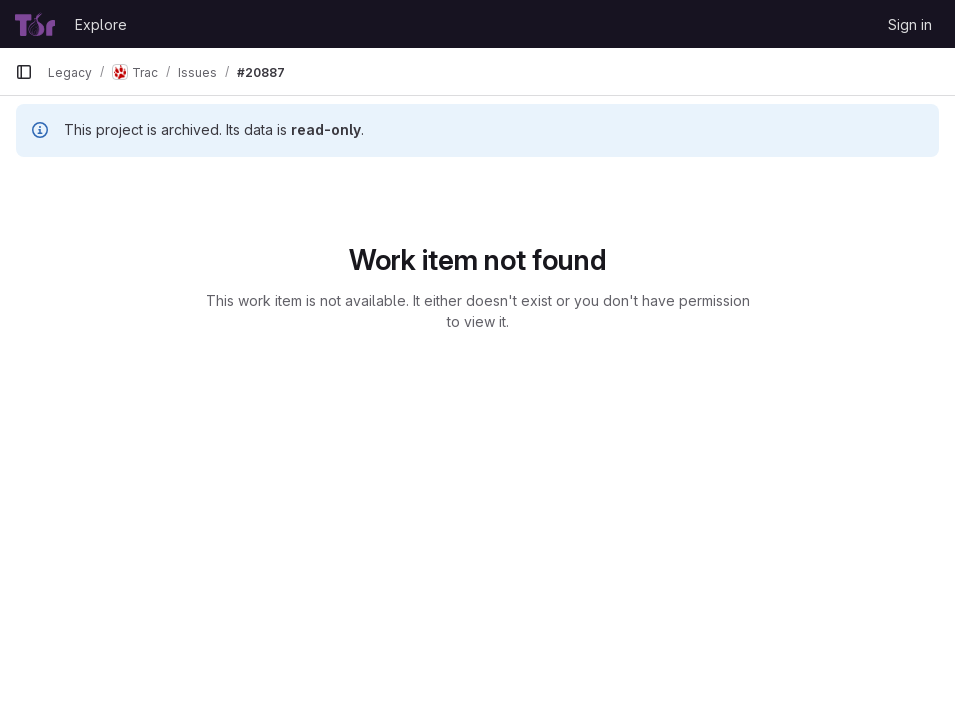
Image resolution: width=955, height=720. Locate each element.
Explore (101, 24)
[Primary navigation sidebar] (24, 72)
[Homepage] (35, 24)
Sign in (910, 24)
